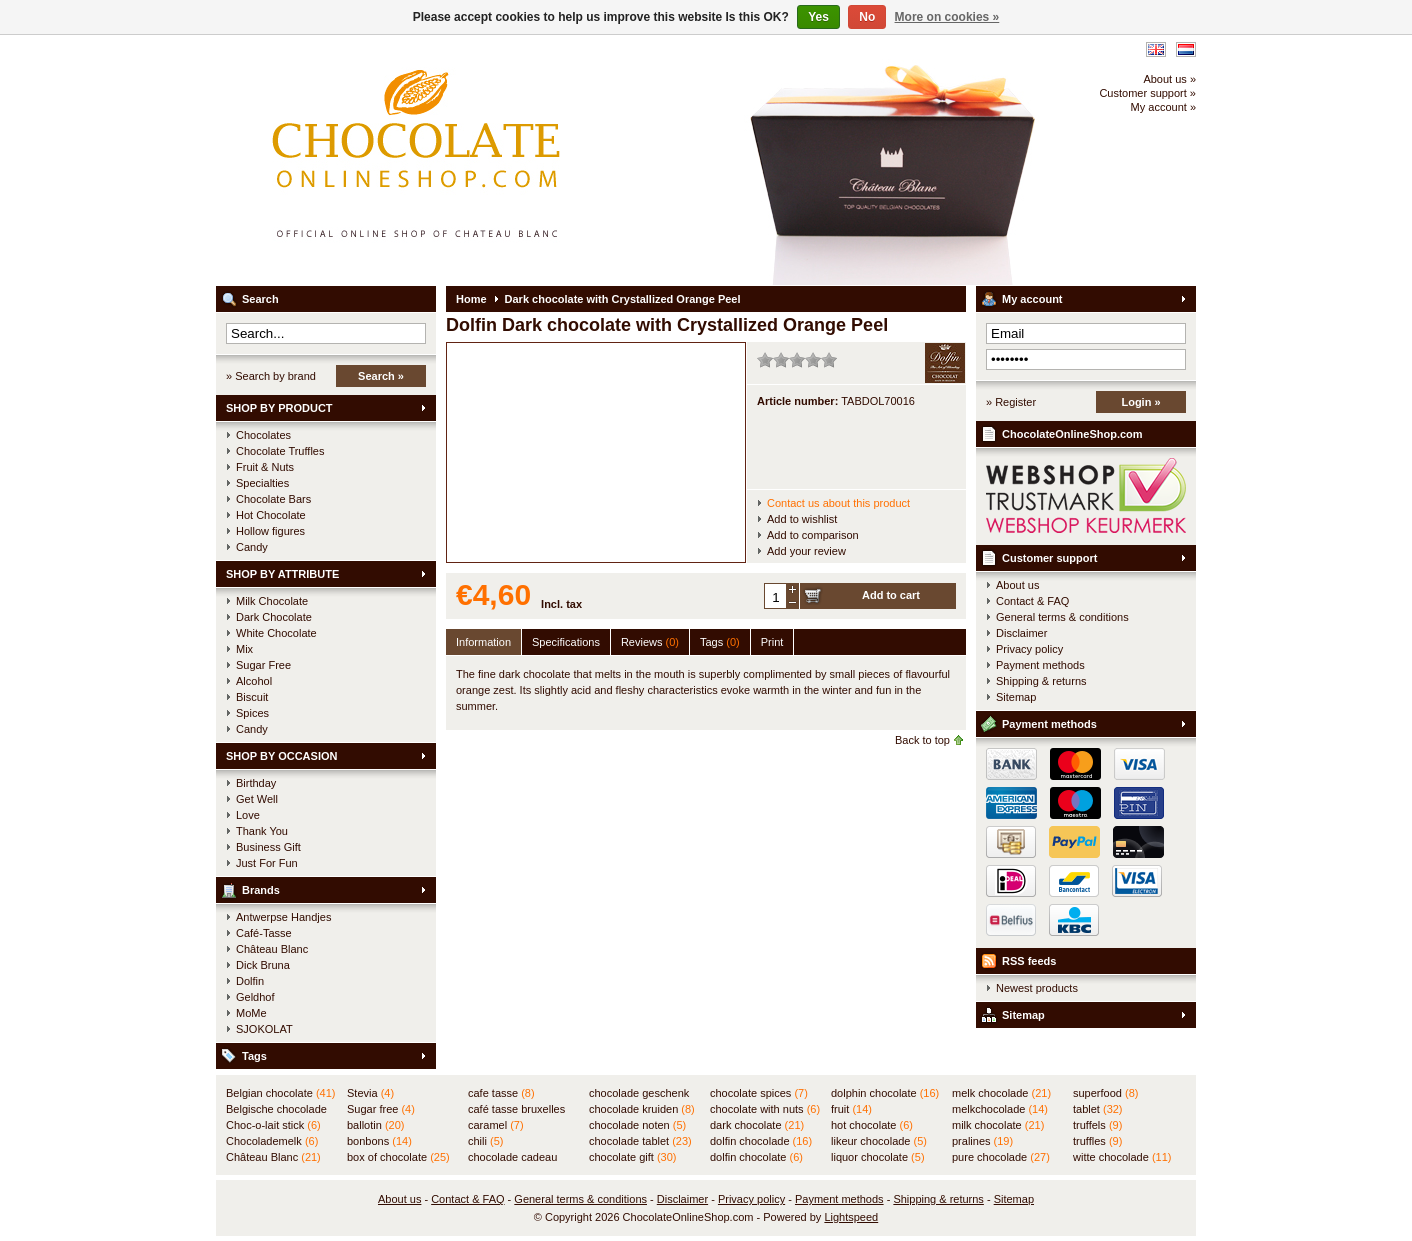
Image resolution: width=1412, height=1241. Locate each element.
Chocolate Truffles (280, 451)
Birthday (256, 783)
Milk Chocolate (272, 601)
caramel (496, 1125)
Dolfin (250, 981)
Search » (381, 376)
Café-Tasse (264, 933)
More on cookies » (947, 17)
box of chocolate (398, 1157)
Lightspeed (851, 1217)
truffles (1097, 1141)
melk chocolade (1001, 1093)
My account (1032, 299)
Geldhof (255, 997)
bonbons (379, 1141)
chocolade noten (637, 1125)
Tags (254, 1056)
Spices (252, 713)
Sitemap (1016, 697)
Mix (244, 649)
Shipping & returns (1041, 681)
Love (248, 815)
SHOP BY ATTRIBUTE (282, 574)
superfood (1105, 1093)
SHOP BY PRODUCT (279, 408)
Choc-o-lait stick (273, 1125)
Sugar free (381, 1109)
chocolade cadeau (512, 1158)
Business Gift (268, 847)
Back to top (922, 740)
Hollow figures (270, 531)
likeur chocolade (879, 1141)
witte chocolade (1122, 1157)
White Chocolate (276, 633)
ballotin (375, 1125)
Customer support (1049, 558)
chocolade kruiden (642, 1109)
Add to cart (891, 595)
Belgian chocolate (280, 1093)
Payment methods (1040, 665)
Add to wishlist (802, 519)
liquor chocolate (878, 1157)
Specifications (566, 642)
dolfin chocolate (756, 1157)
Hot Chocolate (271, 515)
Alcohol (254, 681)
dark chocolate (757, 1125)
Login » (1140, 402)
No (867, 17)
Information (483, 642)
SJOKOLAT (264, 1029)
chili (485, 1141)
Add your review (806, 551)
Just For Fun (267, 863)
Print (772, 642)
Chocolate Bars (273, 499)
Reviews (650, 642)
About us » (1169, 79)
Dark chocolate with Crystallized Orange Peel (623, 299)
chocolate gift (632, 1157)
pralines (982, 1141)
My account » (1163, 107)
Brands (261, 890)
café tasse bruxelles (516, 1110)
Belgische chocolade (276, 1110)
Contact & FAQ (1032, 601)
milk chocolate (998, 1125)
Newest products (1037, 988)
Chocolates (263, 435)
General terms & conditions (1062, 617)
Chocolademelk (272, 1141)
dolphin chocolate (885, 1093)
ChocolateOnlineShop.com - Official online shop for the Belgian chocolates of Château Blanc (481, 160)
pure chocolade (1001, 1157)
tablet (1098, 1109)
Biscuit (252, 697)
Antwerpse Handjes (283, 917)
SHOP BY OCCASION (281, 756)
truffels (1097, 1125)
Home (471, 299)
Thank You (262, 831)
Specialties (262, 483)
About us (1017, 585)
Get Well (257, 799)
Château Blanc (272, 949)
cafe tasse (501, 1093)
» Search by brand (271, 376)
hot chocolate (872, 1125)
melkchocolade (1000, 1109)
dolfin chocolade (761, 1141)
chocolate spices (759, 1093)
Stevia (370, 1093)
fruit (851, 1109)
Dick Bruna (263, 965)
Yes (818, 17)
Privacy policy (1029, 649)
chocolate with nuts (765, 1109)
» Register (1011, 402)
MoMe (251, 1013)
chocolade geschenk (639, 1094)
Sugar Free (263, 665)
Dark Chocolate (274, 617)
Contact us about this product (838, 503)
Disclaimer (1021, 633)
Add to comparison (813, 535)
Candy (252, 547)
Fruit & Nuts (265, 467)
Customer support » (1147, 93)
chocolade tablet (640, 1141)
